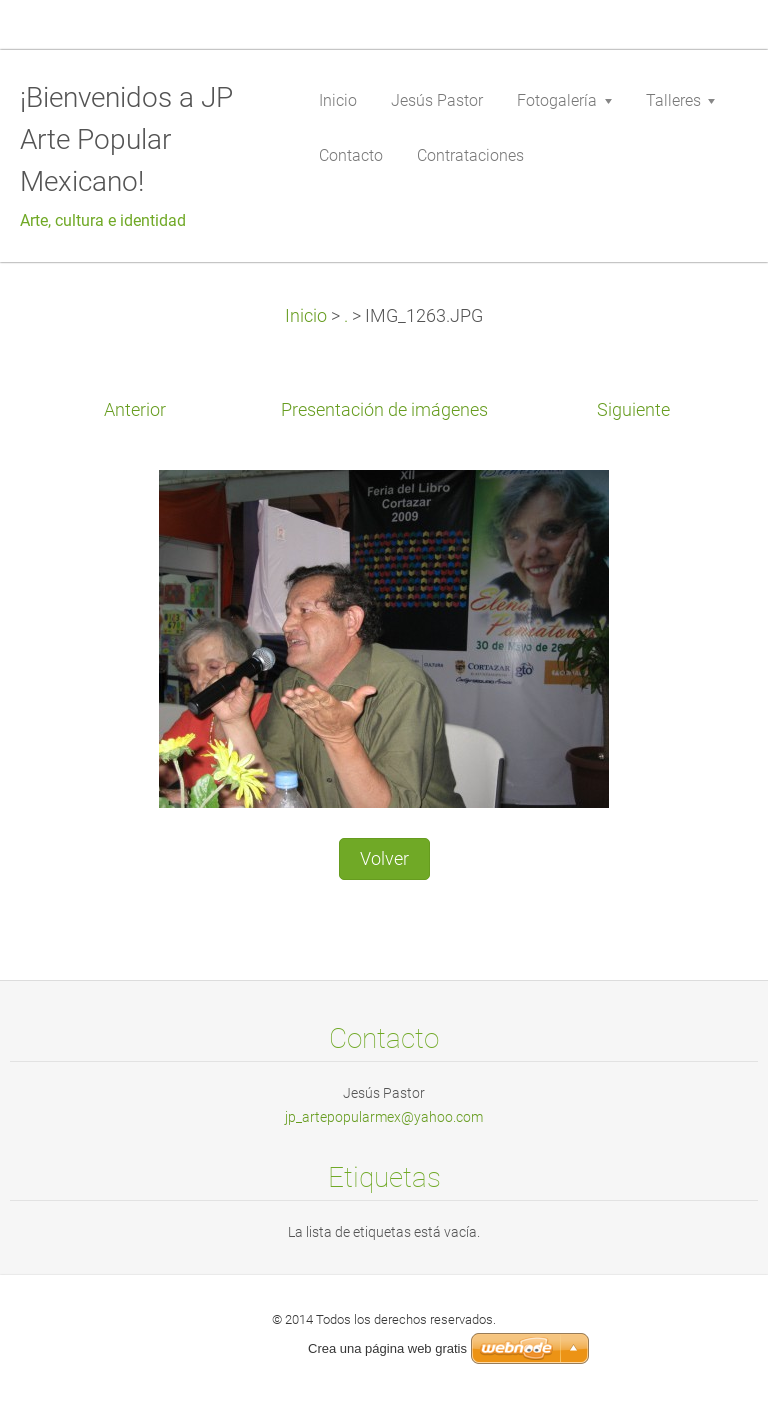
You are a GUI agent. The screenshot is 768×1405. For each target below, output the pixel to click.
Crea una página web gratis (387, 1348)
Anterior (135, 410)
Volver (384, 859)
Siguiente (633, 410)
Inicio (306, 316)
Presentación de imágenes (384, 410)
